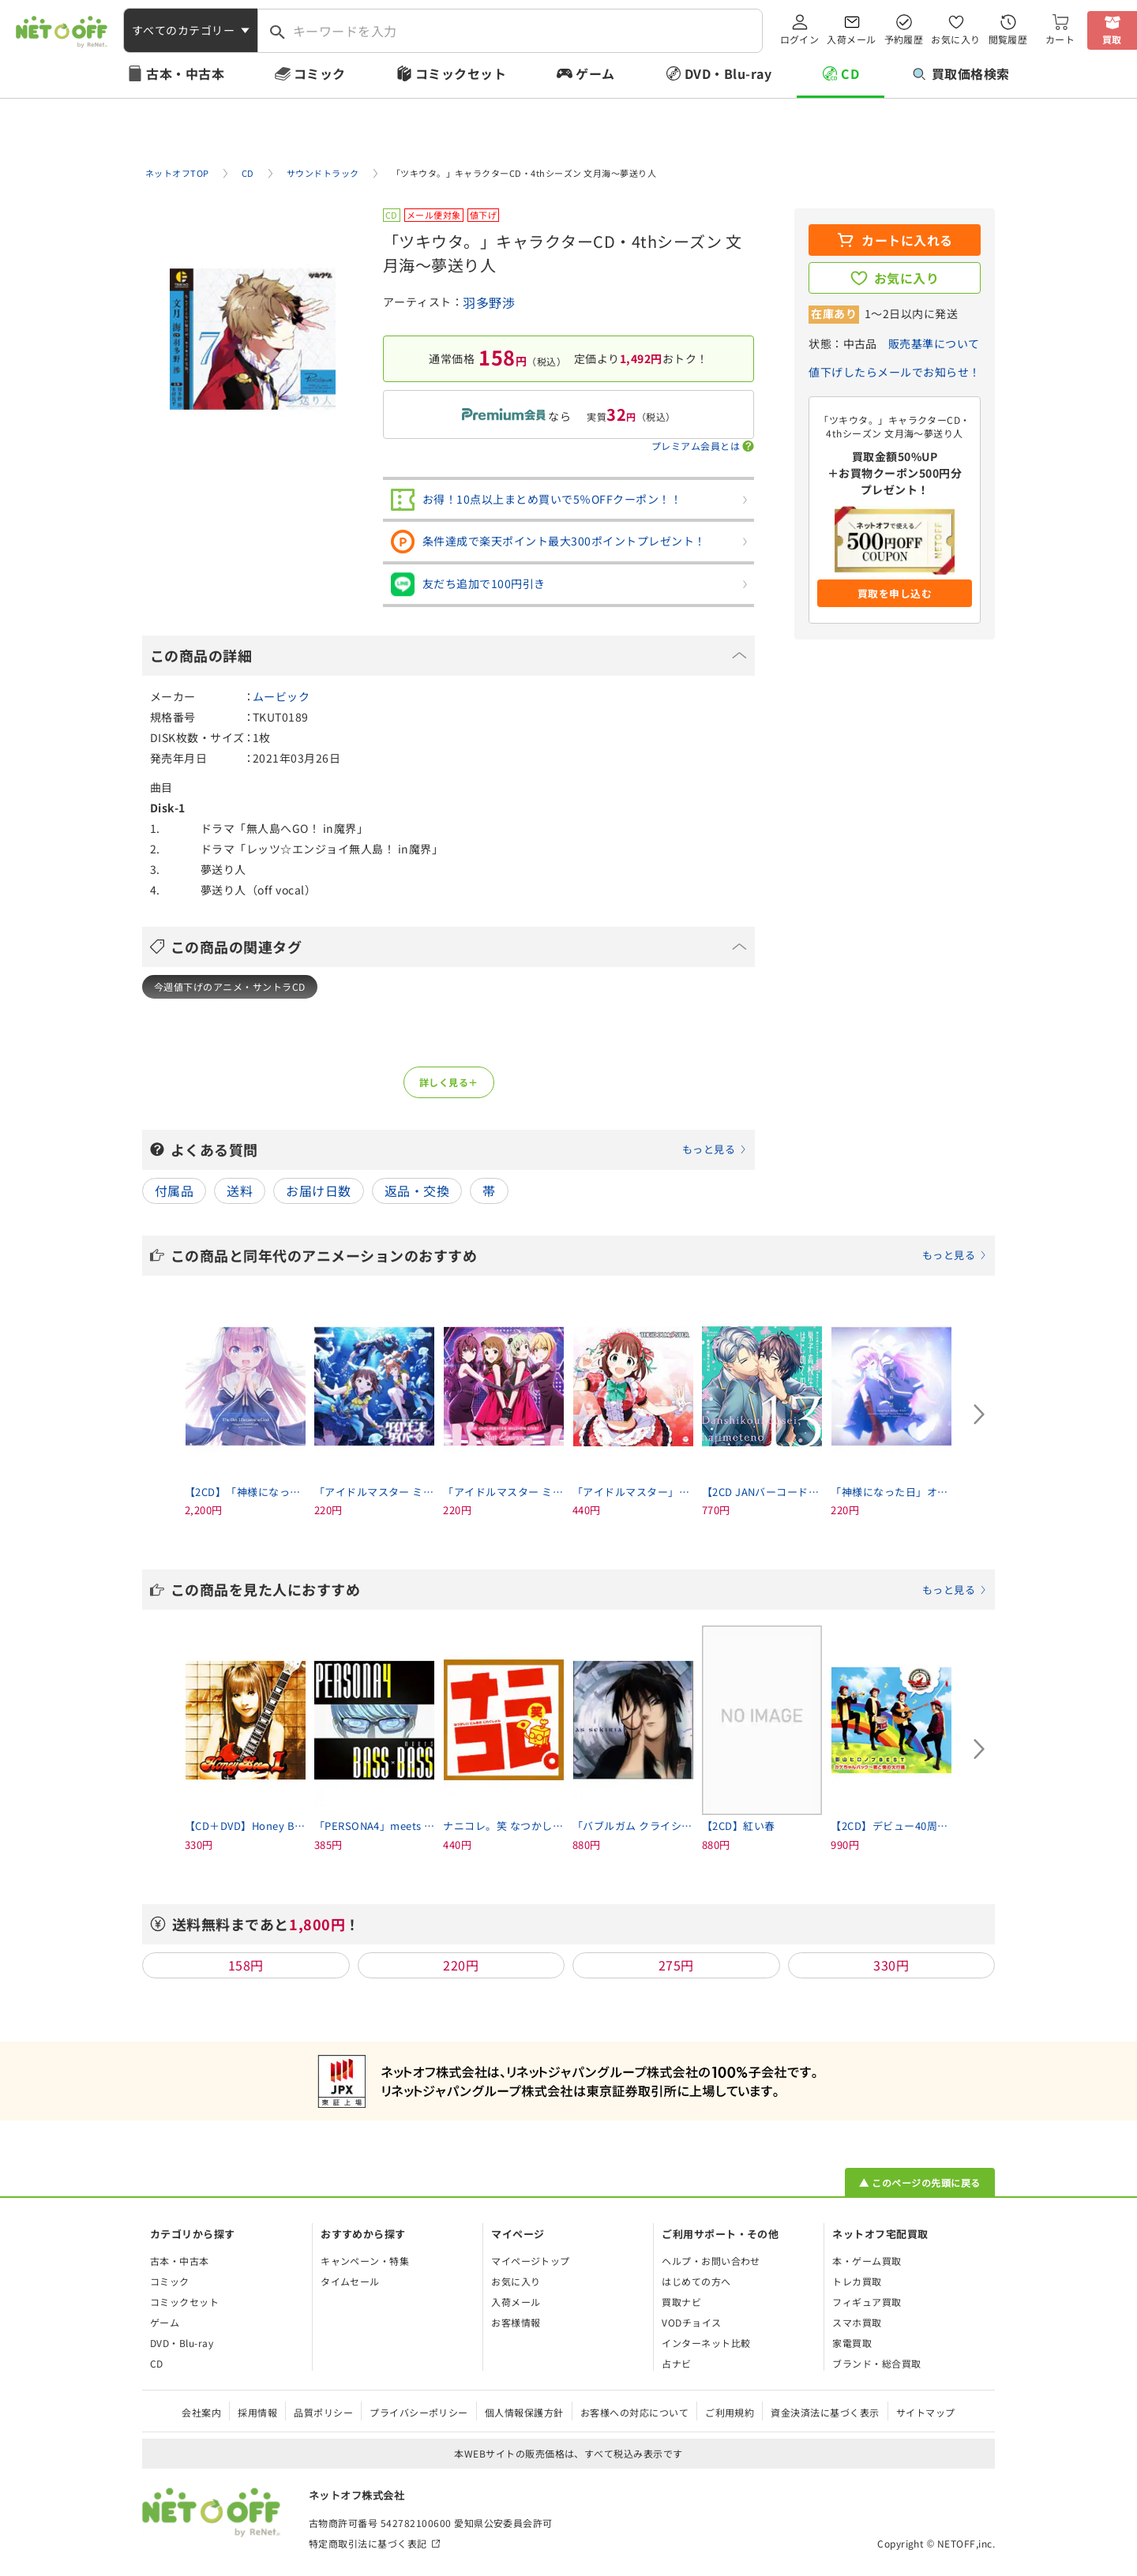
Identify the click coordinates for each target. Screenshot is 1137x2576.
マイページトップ (530, 2260)
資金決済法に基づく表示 (825, 2412)
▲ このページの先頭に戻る (919, 2182)
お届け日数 (318, 1190)
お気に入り (955, 39)
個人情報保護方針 (524, 2412)
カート (1060, 39)
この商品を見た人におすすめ (579, 1589)
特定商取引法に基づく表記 (368, 2543)
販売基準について (934, 343)
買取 (1112, 39)
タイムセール (350, 2281)
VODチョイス (691, 2322)
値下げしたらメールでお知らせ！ (894, 372)
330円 (891, 1964)
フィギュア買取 (866, 2301)
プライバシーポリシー (419, 2412)
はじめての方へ (696, 2281)
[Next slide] (979, 1414)
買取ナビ (681, 2301)
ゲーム (595, 73)
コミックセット (460, 73)
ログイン (800, 39)
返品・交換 (417, 1190)
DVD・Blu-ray (728, 73)
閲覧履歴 (1008, 39)
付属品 (174, 1190)
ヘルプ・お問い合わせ (711, 2260)
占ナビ (676, 2363)
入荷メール (851, 39)
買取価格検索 (961, 73)
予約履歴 (904, 39)
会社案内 (201, 2412)
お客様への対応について (634, 2412)
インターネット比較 (706, 2342)
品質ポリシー (323, 2412)
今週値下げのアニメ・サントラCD (230, 986)
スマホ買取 (856, 2322)
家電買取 (852, 2342)
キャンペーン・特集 (365, 2260)
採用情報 (257, 2412)
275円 (676, 1964)
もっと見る (708, 1149)
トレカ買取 (856, 2281)
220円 (460, 1964)
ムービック (281, 696)
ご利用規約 (729, 2412)
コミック (320, 73)
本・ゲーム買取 (866, 2260)
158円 (246, 1964)
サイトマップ (925, 2412)
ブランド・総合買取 (876, 2363)
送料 (240, 1190)
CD (850, 73)
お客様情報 (515, 2322)
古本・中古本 (185, 73)
